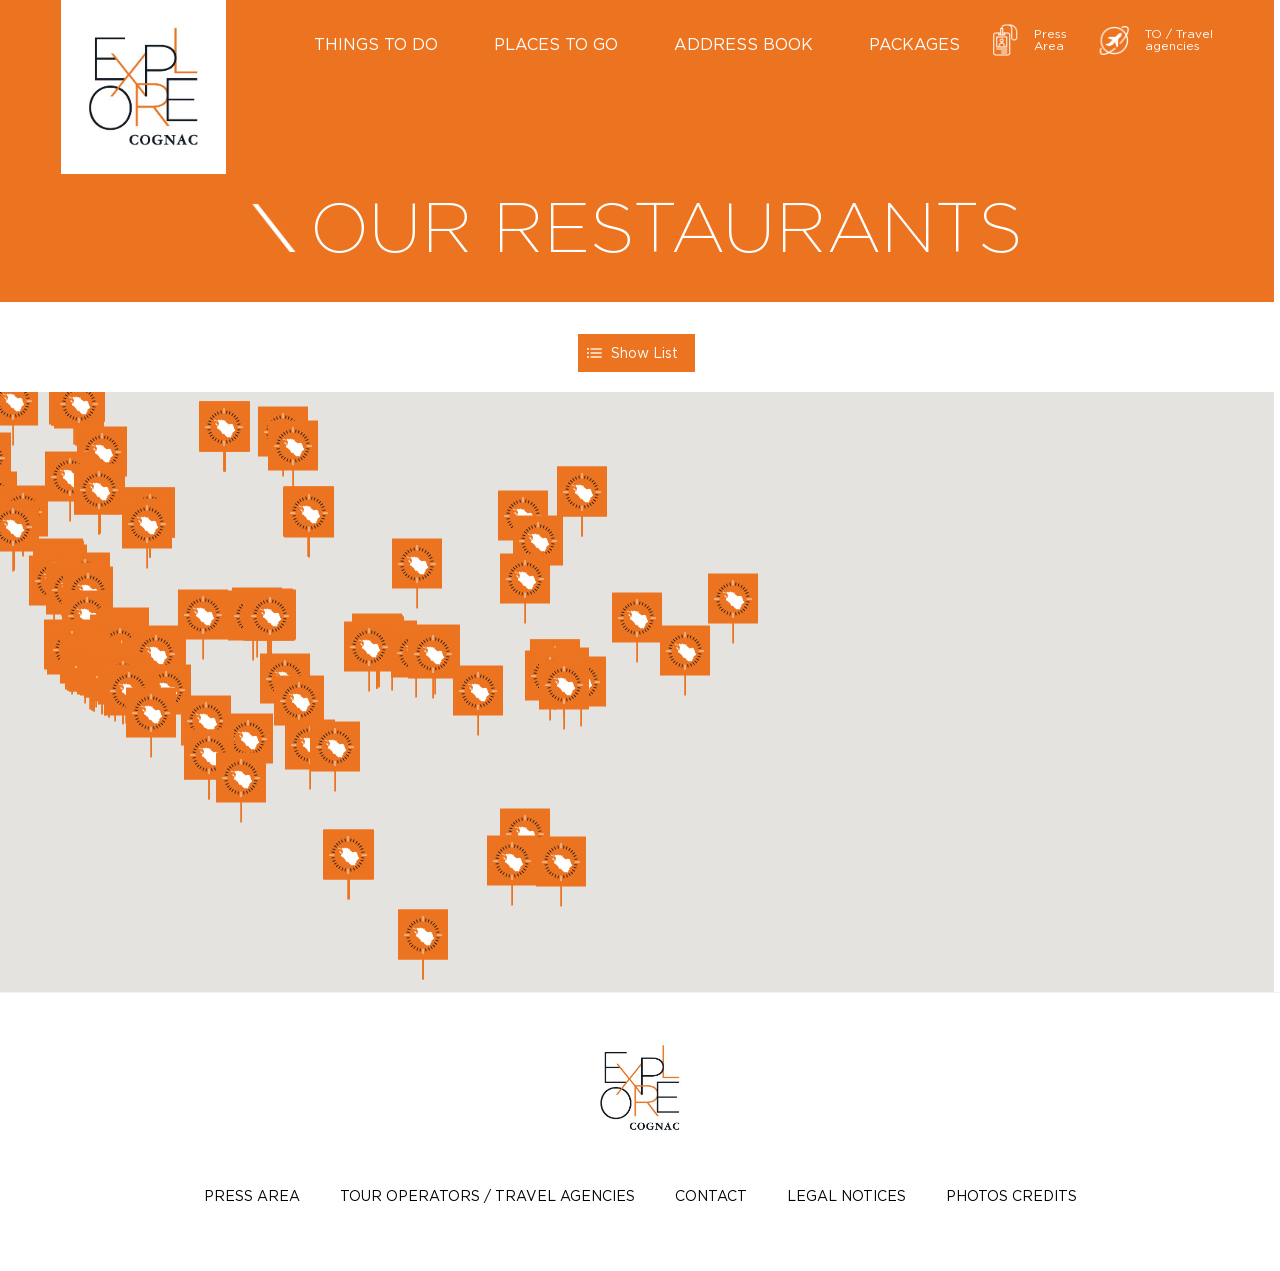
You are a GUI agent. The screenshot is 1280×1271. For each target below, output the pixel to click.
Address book (743, 44)
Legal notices (846, 1195)
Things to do (376, 44)
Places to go (556, 44)
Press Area (252, 1195)
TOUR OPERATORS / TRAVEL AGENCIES (487, 1195)
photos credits (1011, 1195)
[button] (637, 627)
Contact (711, 1195)
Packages (914, 44)
